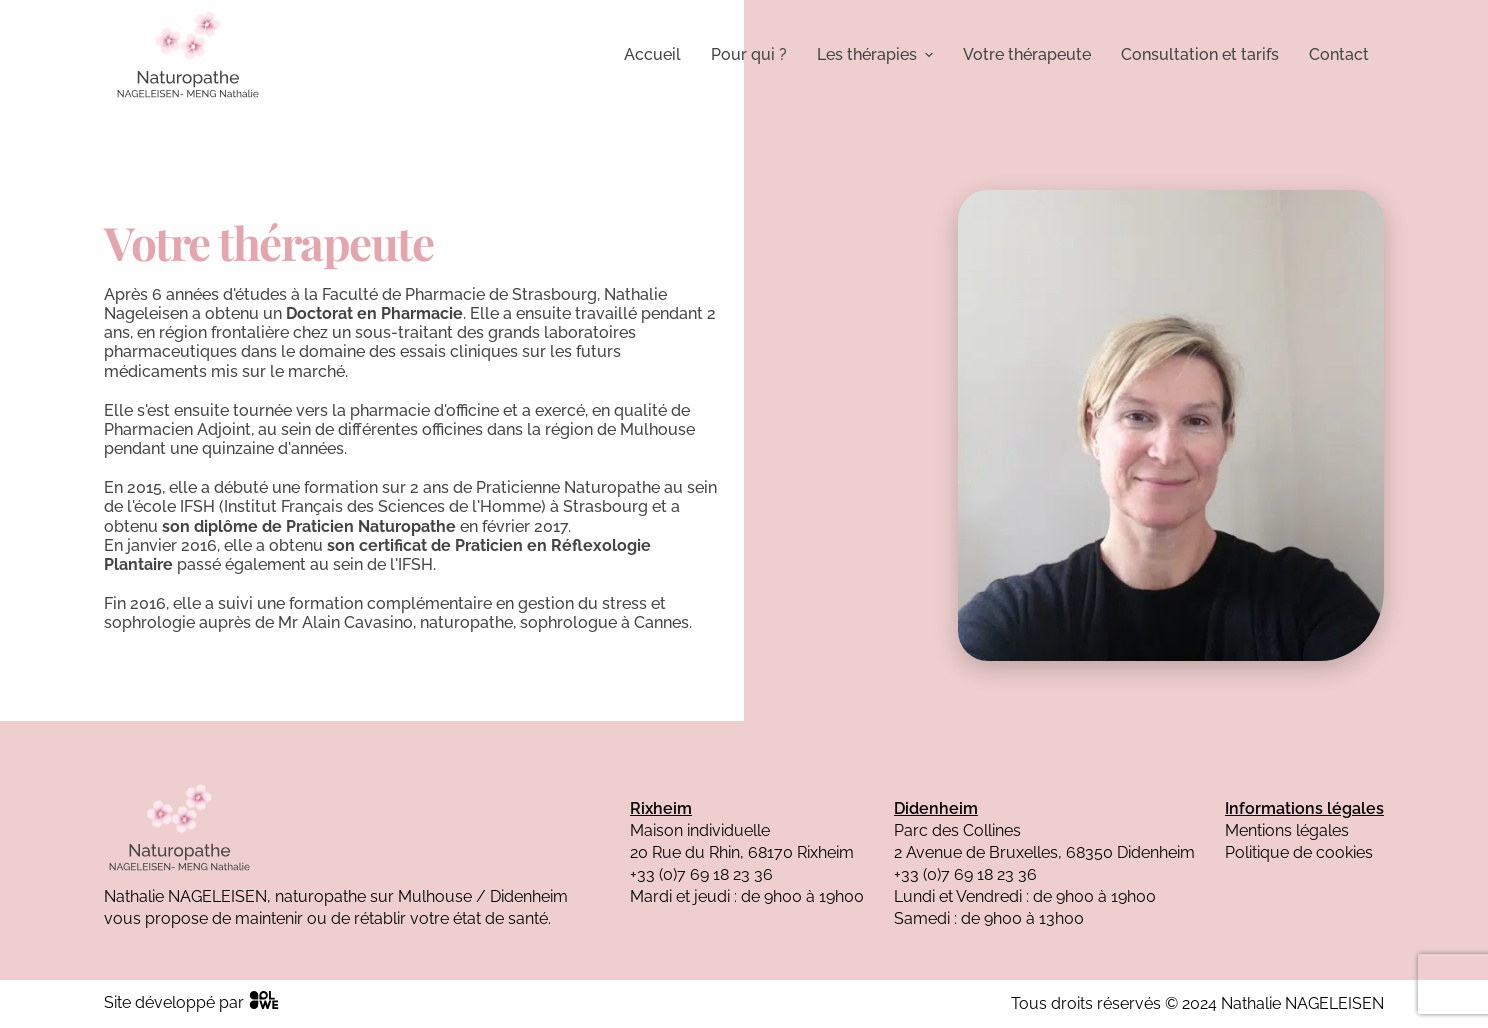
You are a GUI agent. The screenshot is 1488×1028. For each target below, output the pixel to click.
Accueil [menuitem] (652, 54)
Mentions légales (1287, 830)
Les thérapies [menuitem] (875, 54)
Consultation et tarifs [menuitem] (1200, 54)
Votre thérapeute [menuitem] (1027, 54)
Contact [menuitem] (1339, 54)
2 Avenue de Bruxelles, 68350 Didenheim (1044, 852)
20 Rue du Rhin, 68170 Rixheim (742, 852)
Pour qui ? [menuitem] (749, 54)
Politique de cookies (1299, 852)
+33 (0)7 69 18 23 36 (701, 874)
